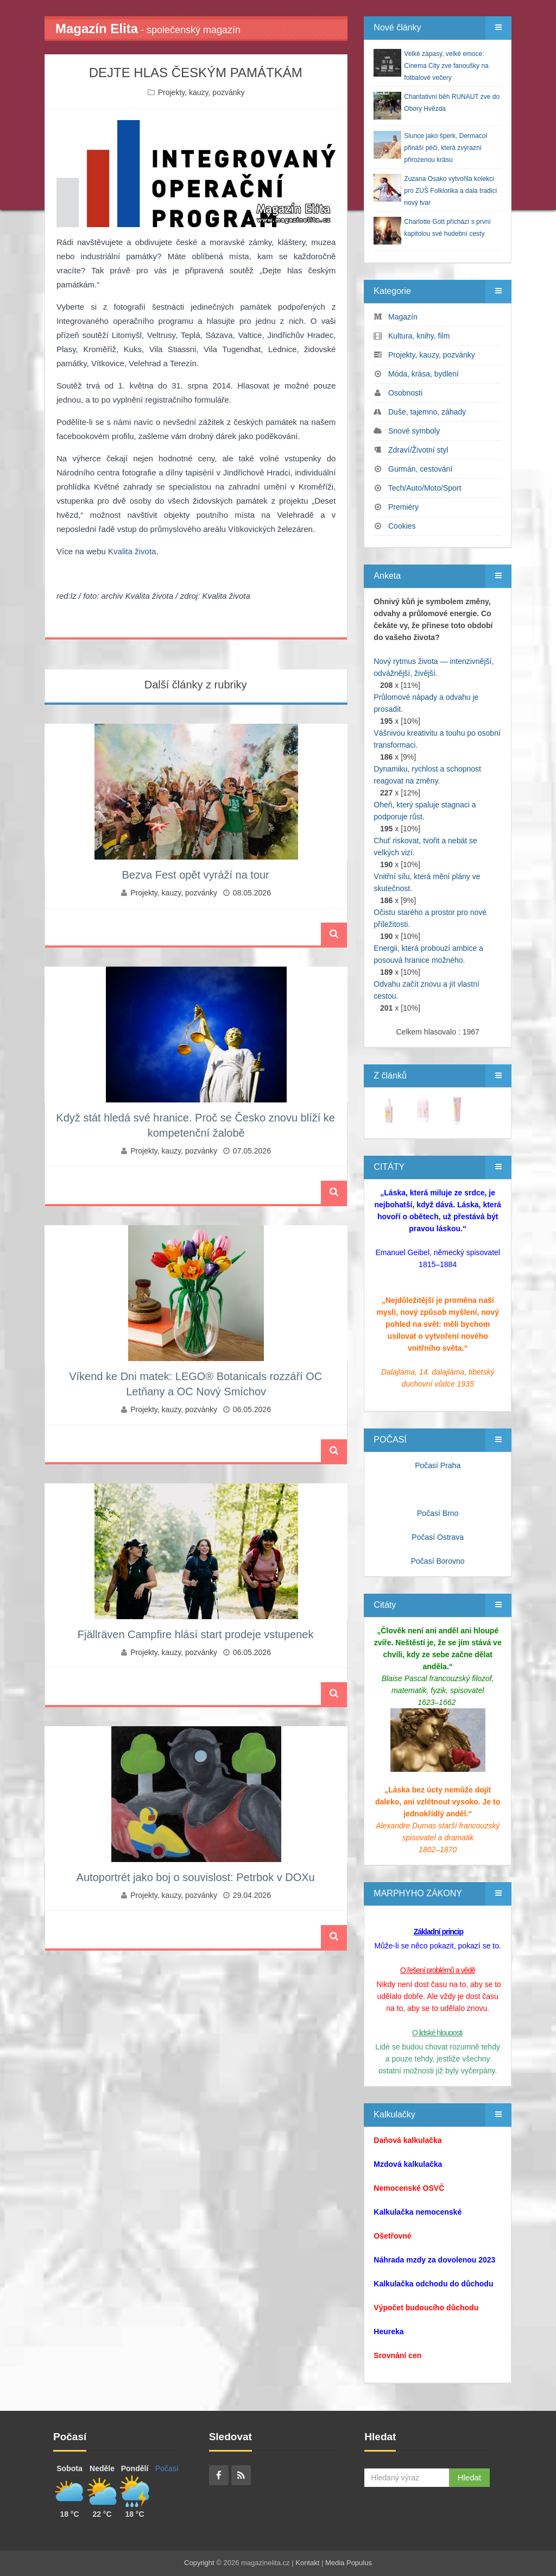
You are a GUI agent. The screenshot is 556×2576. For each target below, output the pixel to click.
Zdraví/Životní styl (418, 450)
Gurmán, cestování (420, 469)
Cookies (402, 526)
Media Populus (348, 2563)
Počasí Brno (437, 1513)
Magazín (403, 316)
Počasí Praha (437, 1465)
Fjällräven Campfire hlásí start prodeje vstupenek (196, 1634)
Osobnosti (405, 392)
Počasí (167, 2468)
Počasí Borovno (438, 1561)
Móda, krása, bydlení (423, 373)
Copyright (199, 2563)
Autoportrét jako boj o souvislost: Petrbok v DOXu (196, 1877)
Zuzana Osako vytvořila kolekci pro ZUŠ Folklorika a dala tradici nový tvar (450, 190)
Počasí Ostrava (438, 1537)
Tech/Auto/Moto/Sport (425, 488)
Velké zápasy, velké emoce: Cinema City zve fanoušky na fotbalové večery (446, 66)
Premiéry (403, 507)
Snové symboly (414, 431)
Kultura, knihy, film (419, 335)
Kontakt (307, 2563)
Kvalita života (132, 551)
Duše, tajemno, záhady (427, 412)
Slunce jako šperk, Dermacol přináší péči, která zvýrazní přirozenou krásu (445, 148)
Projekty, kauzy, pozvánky (201, 92)
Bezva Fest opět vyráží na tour (195, 875)
